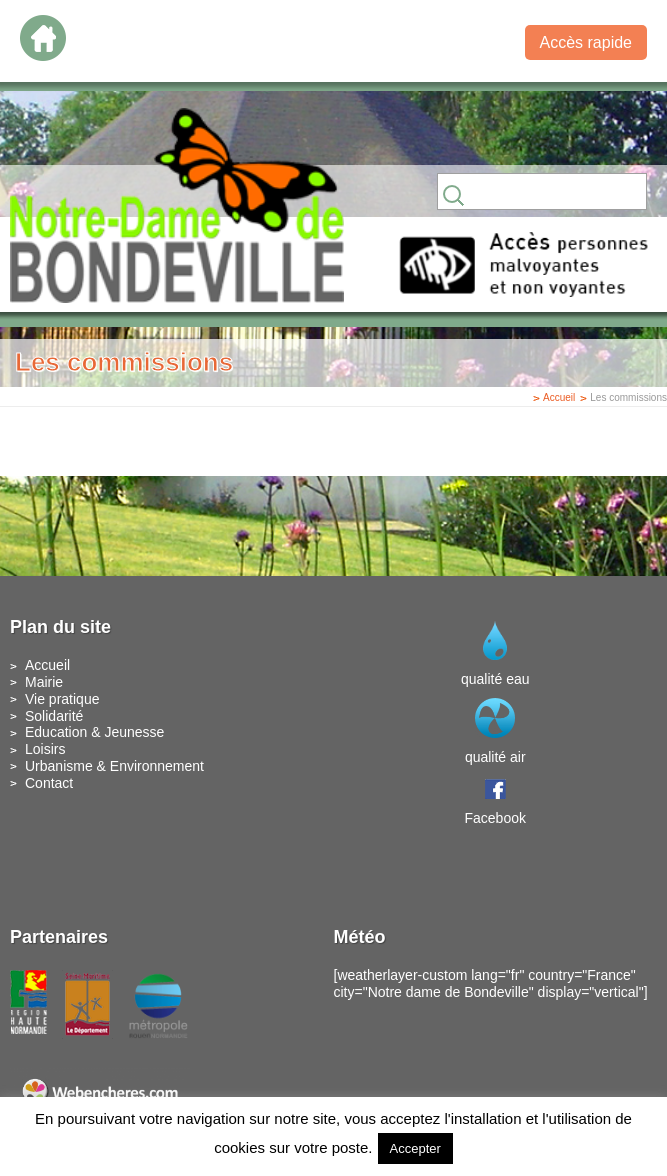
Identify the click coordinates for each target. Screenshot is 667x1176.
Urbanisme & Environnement (114, 766)
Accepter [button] (415, 1148)
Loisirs (45, 749)
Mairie (44, 682)
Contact (49, 783)
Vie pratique (62, 699)
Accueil (559, 397)
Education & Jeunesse (94, 732)
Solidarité (54, 716)
